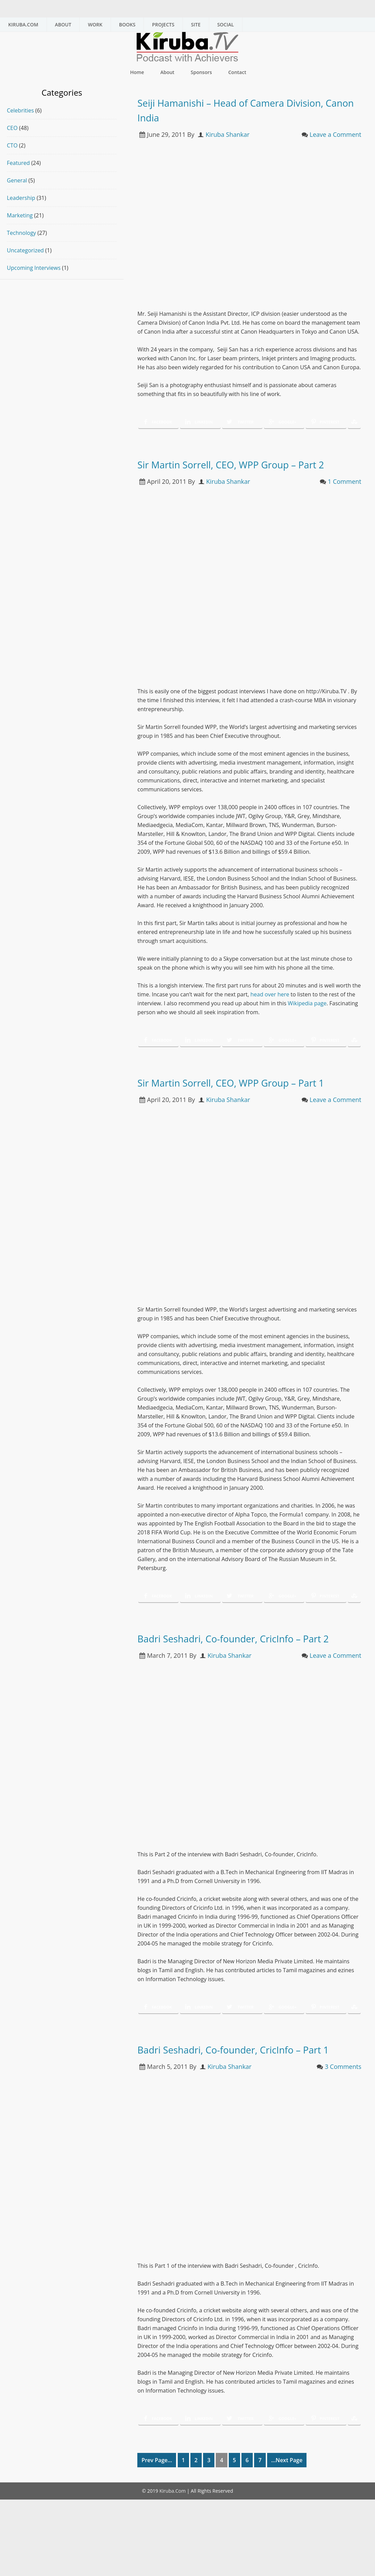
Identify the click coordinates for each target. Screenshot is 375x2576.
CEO (12, 128)
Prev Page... (156, 2519)
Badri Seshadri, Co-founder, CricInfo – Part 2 (245, 1674)
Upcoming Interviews (34, 268)
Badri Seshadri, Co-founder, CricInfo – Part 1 (245, 2101)
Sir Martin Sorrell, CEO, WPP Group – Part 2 (241, 471)
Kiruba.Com (172, 2550)
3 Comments (343, 2126)
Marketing (20, 215)
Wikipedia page (307, 1018)
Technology (21, 233)
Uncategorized (25, 250)
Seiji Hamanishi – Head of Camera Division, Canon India (234, 109)
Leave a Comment (335, 134)
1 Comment (344, 496)
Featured (18, 163)
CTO (12, 145)
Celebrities (20, 110)
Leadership (21, 198)
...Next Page (286, 2519)
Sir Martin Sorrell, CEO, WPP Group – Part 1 (241, 1104)
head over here (269, 1009)
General (17, 180)
